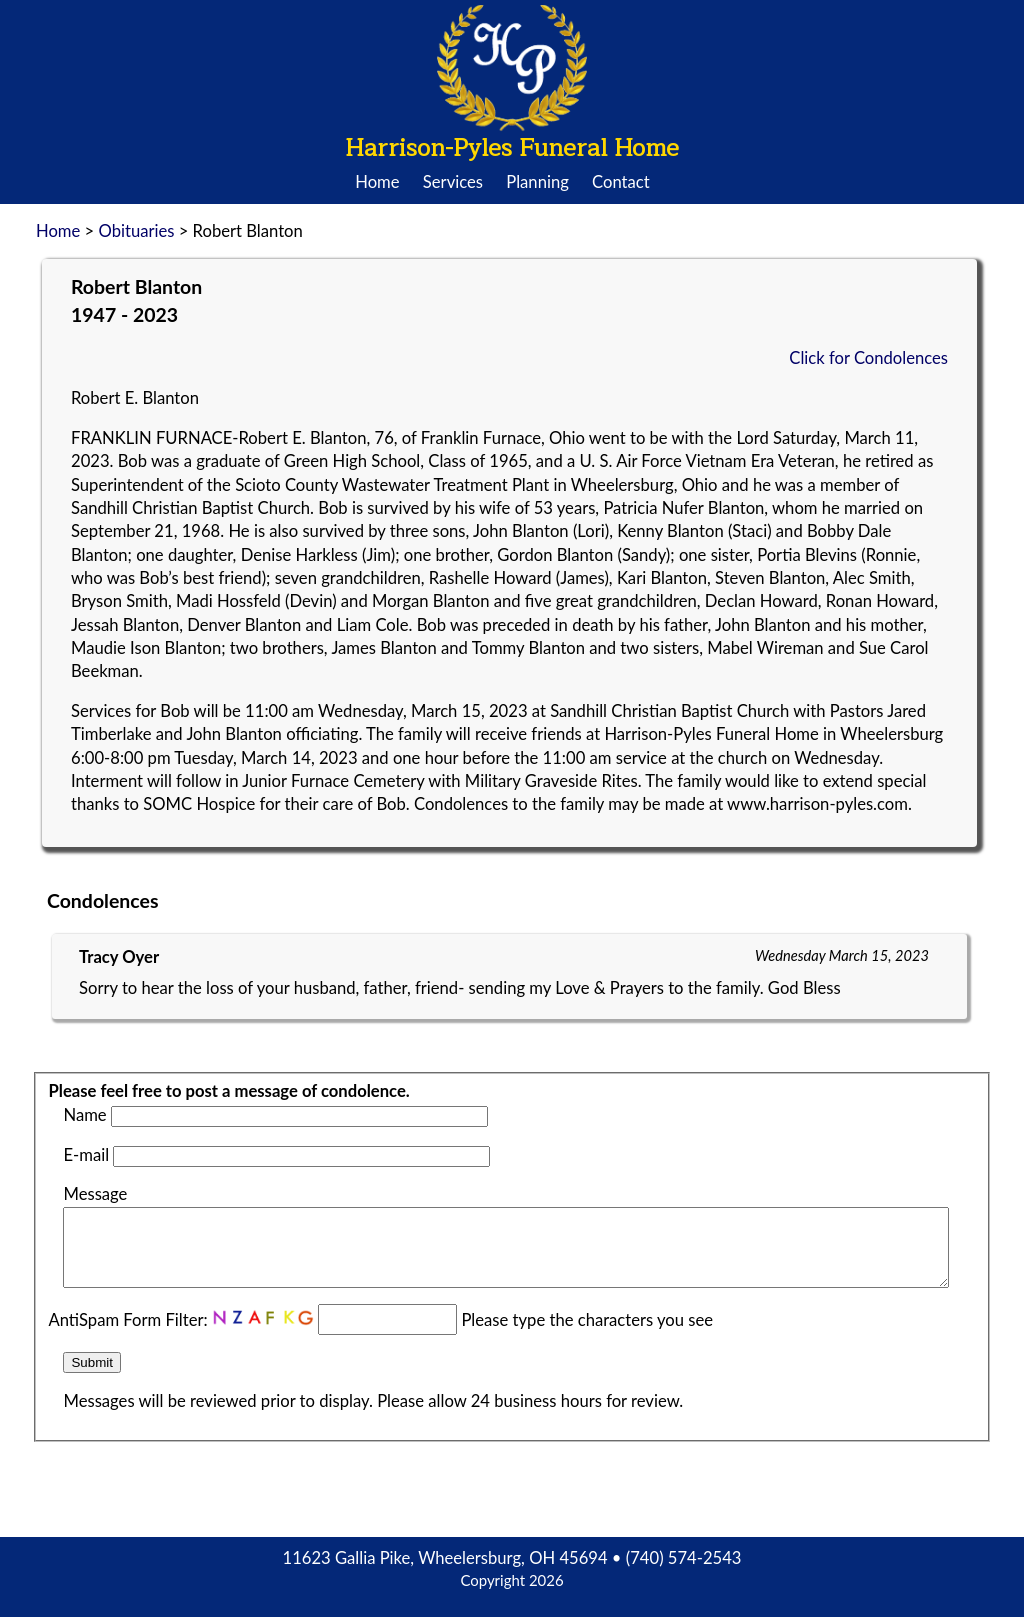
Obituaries (136, 231)
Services (453, 182)
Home (377, 182)
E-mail (86, 1155)
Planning (537, 182)
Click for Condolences (868, 358)
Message (95, 1194)
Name (84, 1115)
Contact (621, 182)
